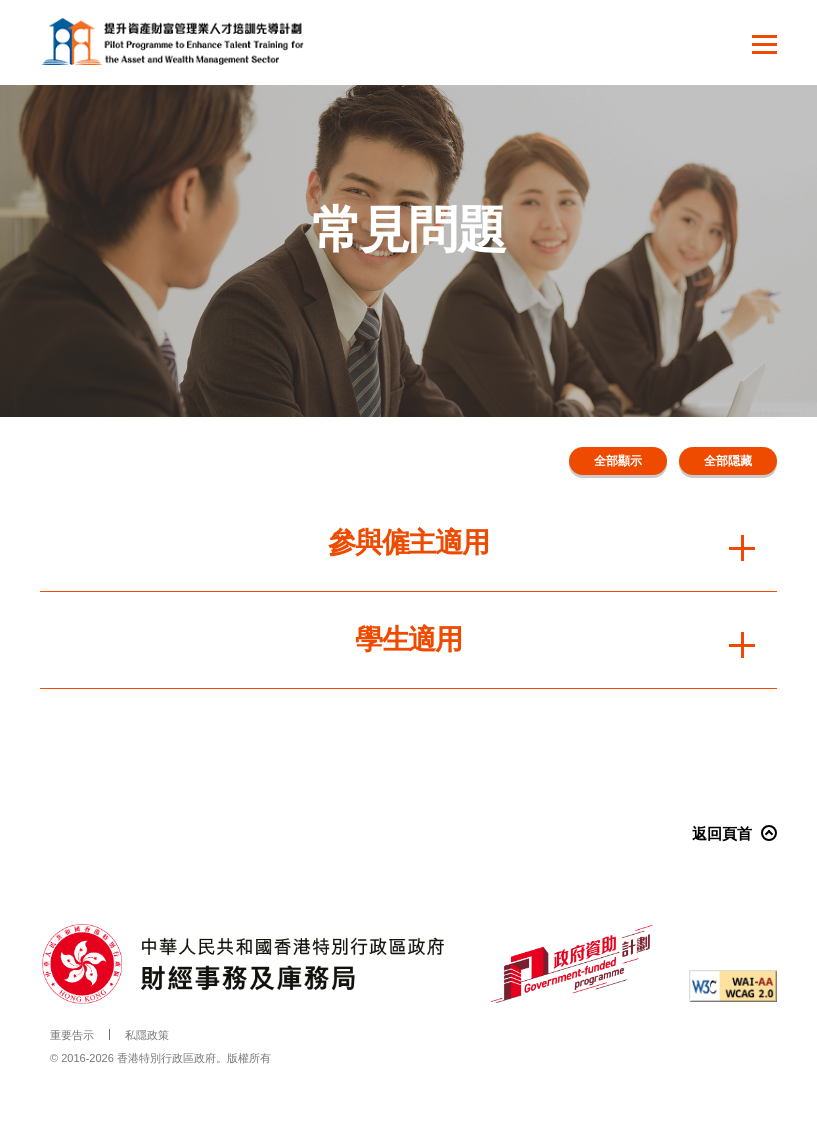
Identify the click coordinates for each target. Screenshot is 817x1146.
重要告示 (72, 1035)
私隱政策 (147, 1035)
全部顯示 (618, 461)
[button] (764, 47)
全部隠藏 (728, 461)
